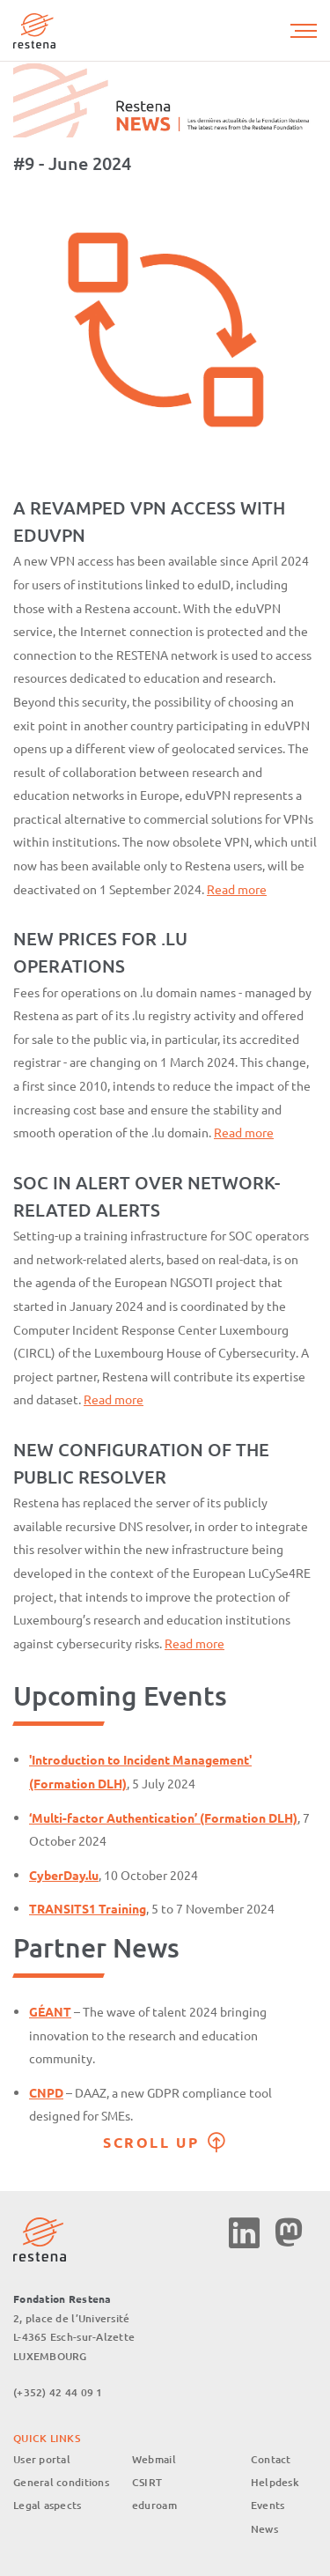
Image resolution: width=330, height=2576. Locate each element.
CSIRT (147, 2482)
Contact (271, 2459)
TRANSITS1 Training (87, 1908)
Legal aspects (47, 2505)
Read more (237, 889)
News (264, 2528)
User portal (41, 2459)
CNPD (46, 2092)
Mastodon (288, 2232)
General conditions (61, 2482)
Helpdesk (275, 2482)
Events (268, 2505)
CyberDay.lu (64, 1875)
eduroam (154, 2505)
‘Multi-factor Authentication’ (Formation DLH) (163, 1817)
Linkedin (244, 2232)
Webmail (154, 2459)
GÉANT (50, 2011)
